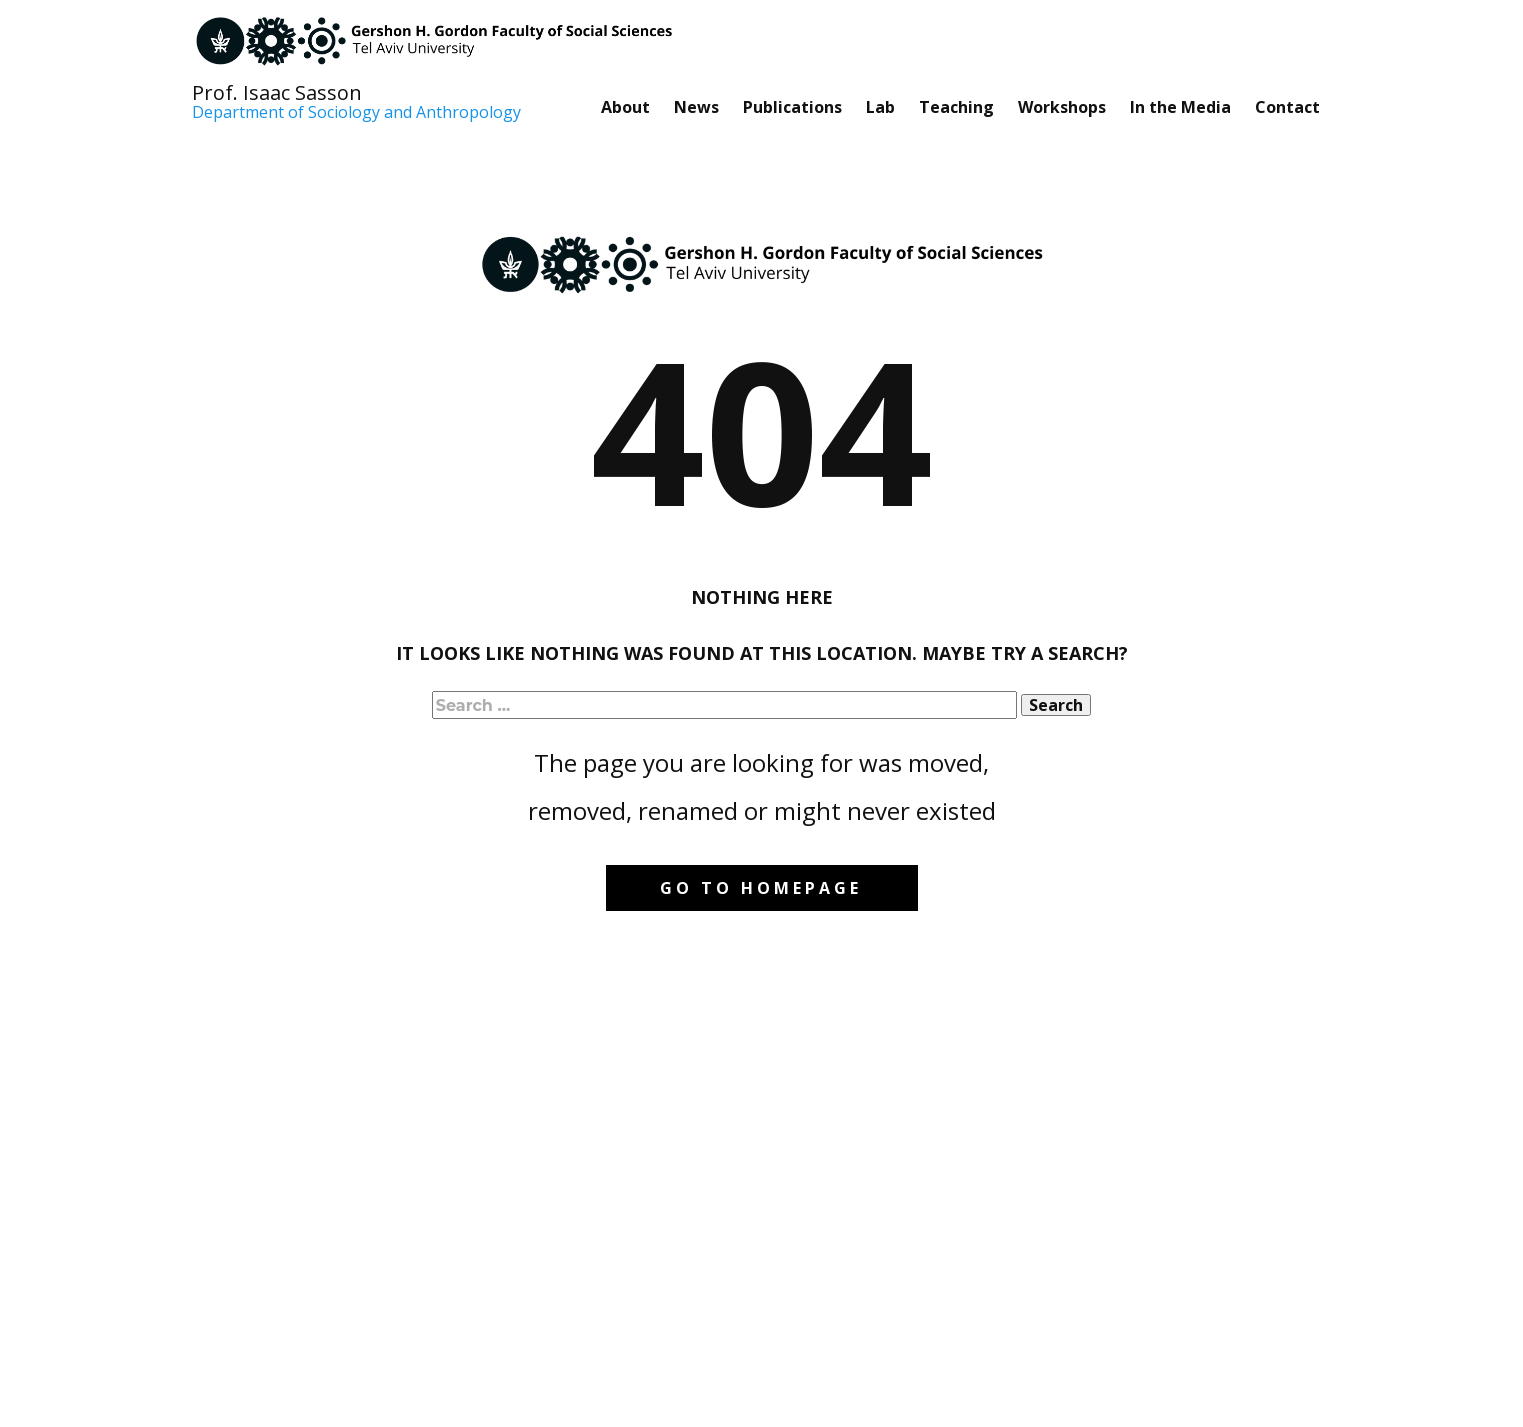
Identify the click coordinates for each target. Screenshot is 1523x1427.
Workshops (1062, 107)
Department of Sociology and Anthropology (356, 113)
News (696, 107)
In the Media (1180, 107)
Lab (880, 107)
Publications (792, 107)
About (625, 107)
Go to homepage (761, 888)
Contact (1287, 107)
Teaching (956, 107)
